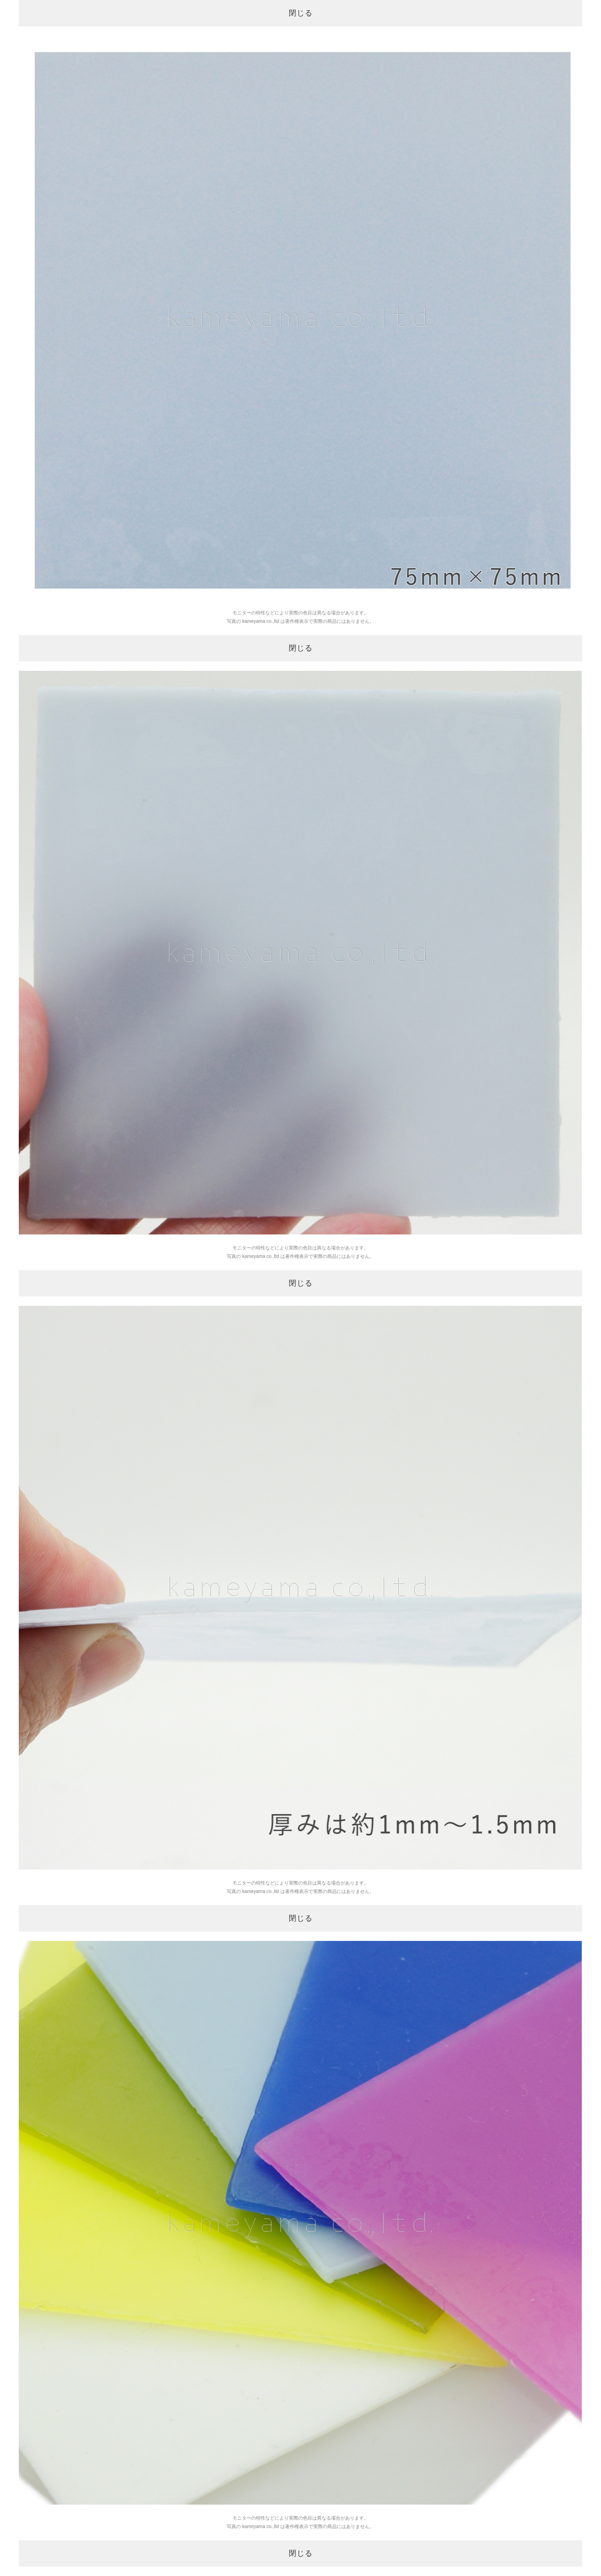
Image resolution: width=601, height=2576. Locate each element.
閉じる (301, 13)
